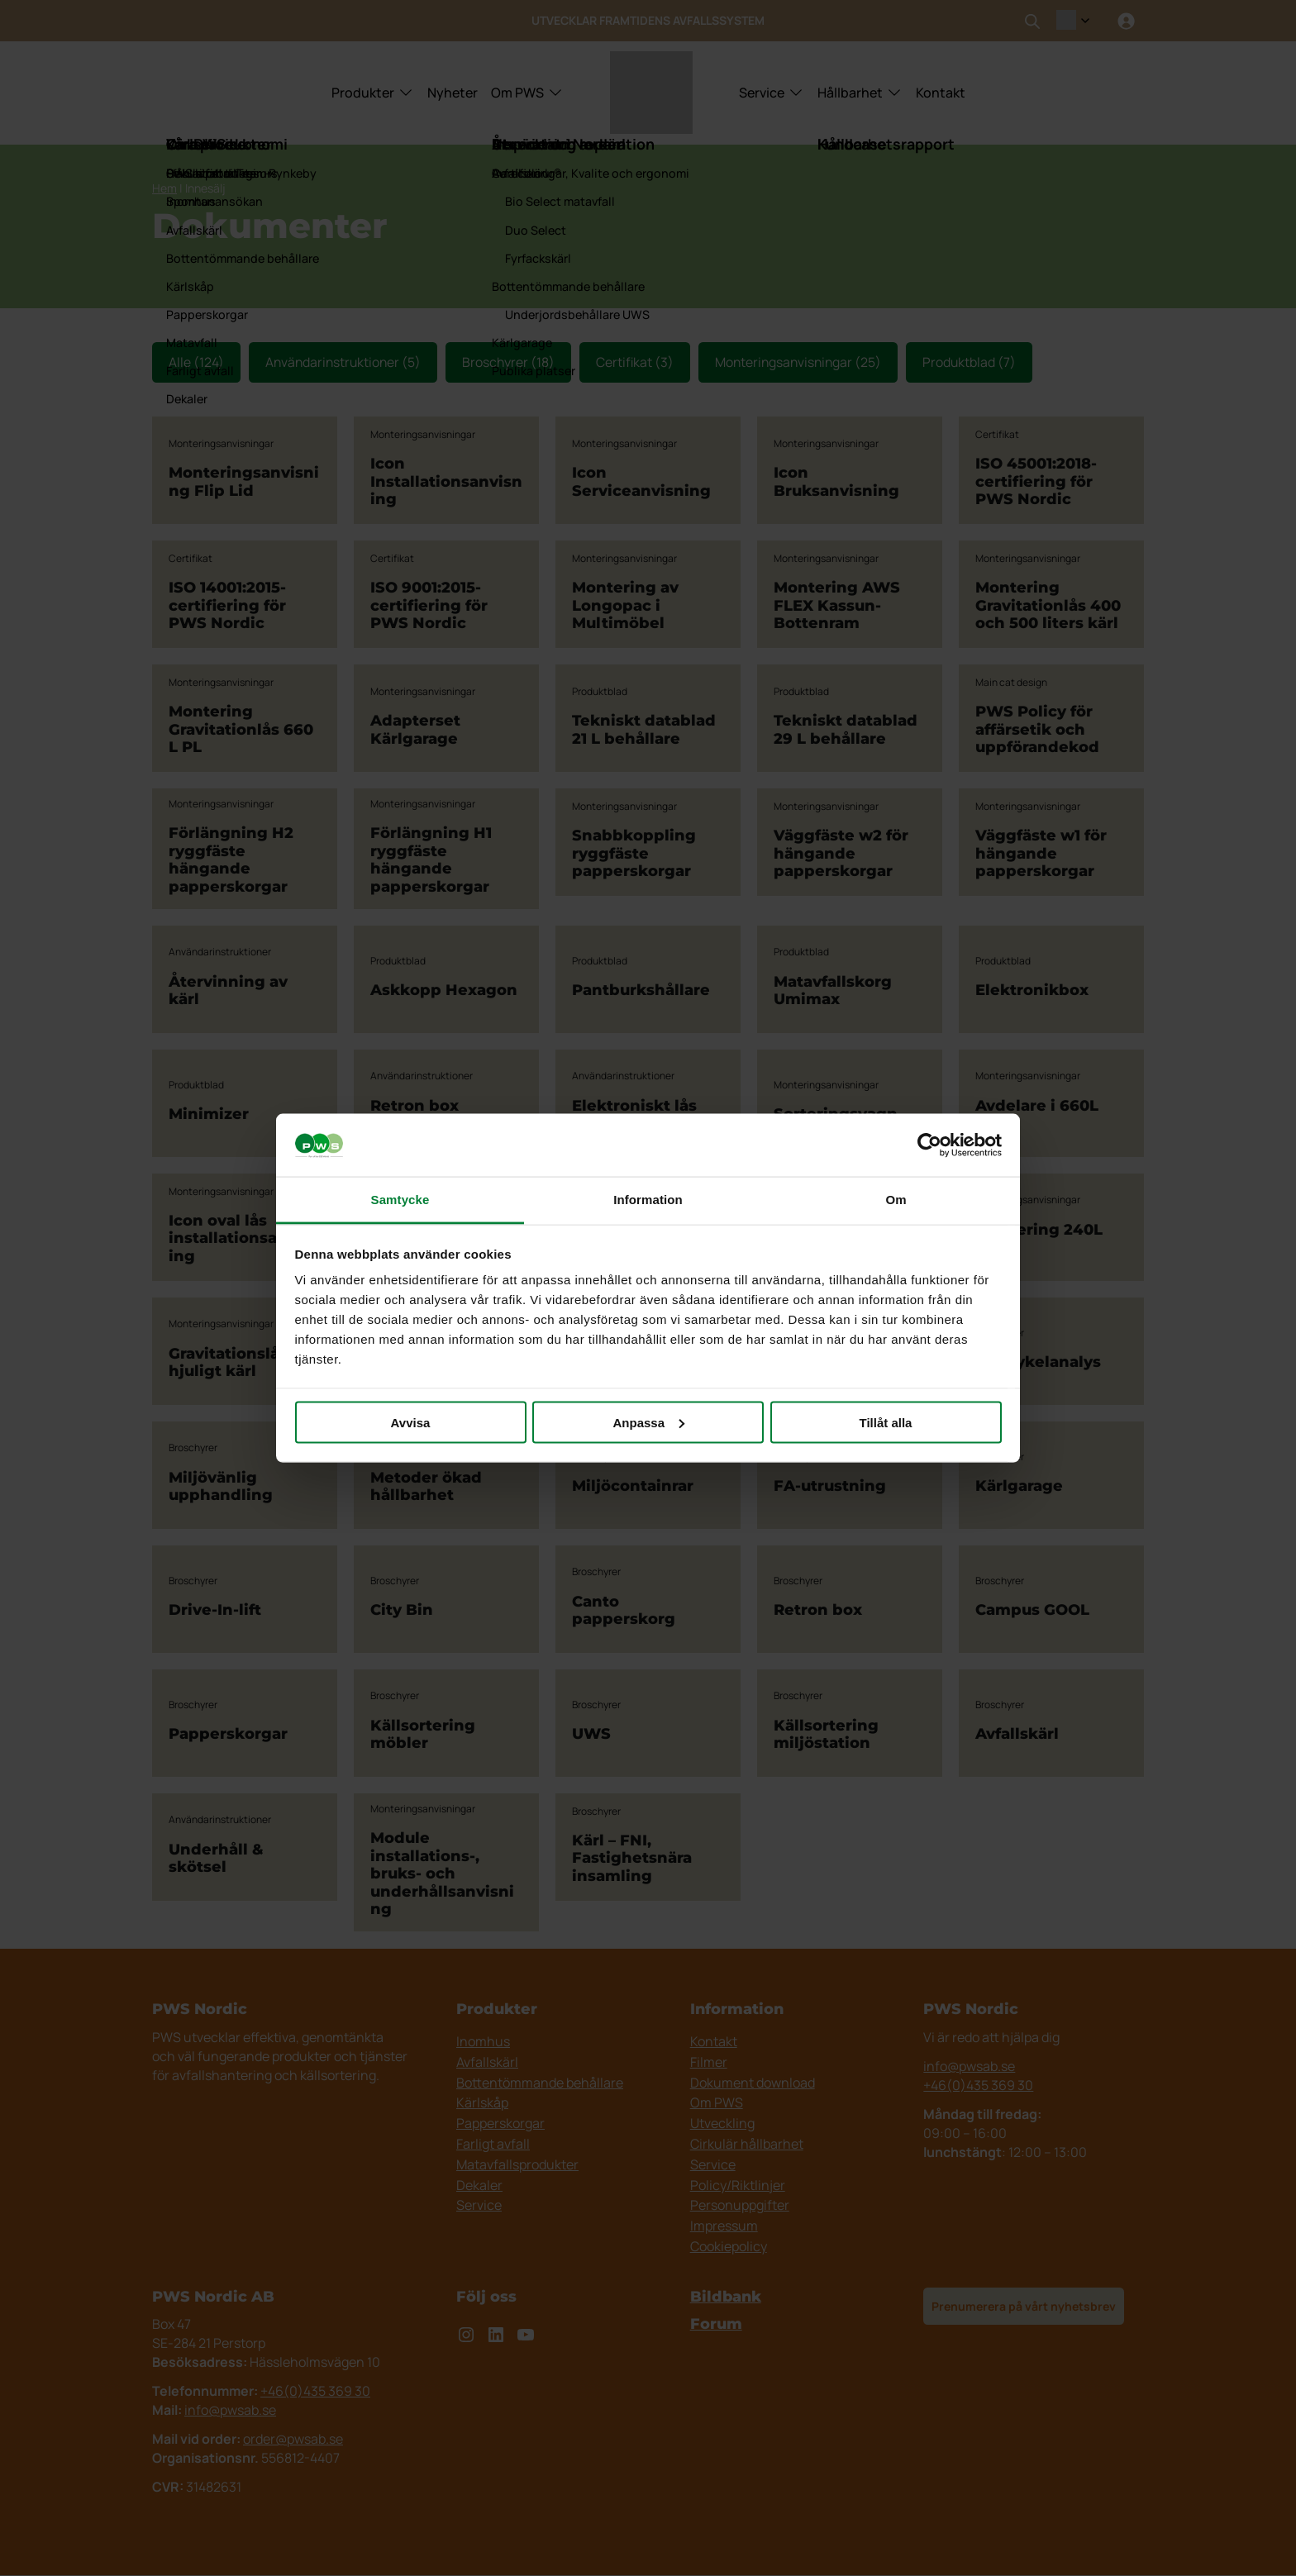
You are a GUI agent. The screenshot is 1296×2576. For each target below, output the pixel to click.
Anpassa (648, 1422)
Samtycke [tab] (400, 1200)
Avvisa (411, 1422)
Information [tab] (648, 1200)
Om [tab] (895, 1200)
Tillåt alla (886, 1422)
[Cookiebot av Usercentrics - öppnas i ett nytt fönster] (929, 1145)
